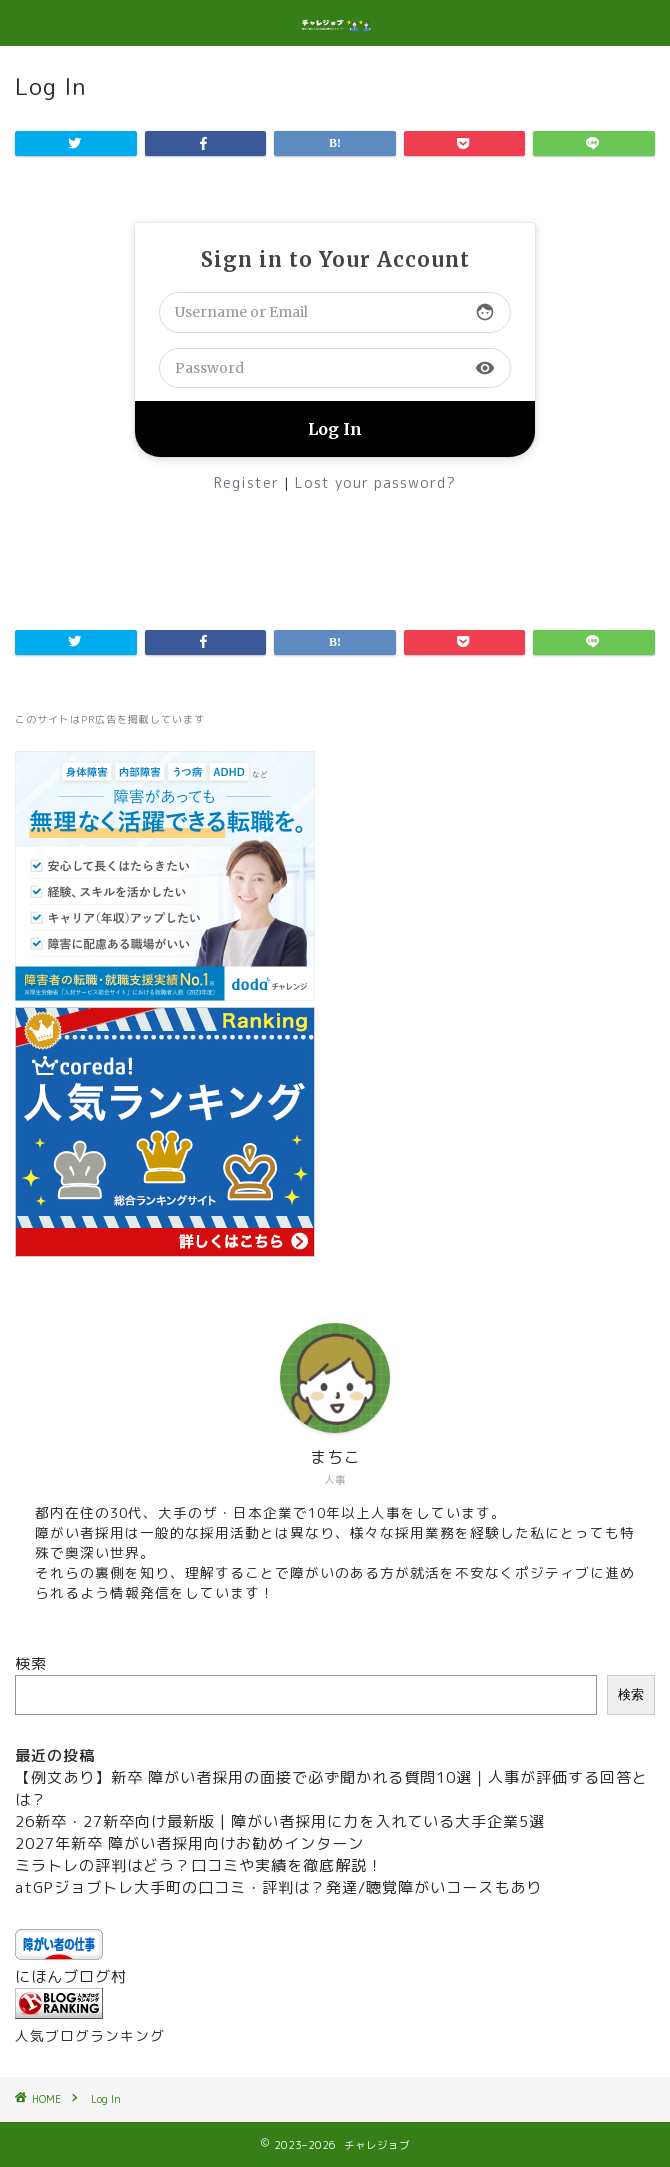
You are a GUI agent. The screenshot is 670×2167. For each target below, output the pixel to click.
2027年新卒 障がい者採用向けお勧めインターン (189, 1843)
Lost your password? (375, 482)
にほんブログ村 (71, 1976)
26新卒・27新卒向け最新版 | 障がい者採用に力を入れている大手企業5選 (280, 1821)
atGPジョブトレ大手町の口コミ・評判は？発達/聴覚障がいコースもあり (278, 1887)
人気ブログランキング (90, 2035)
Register (246, 482)
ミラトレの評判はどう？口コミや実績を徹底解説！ (199, 1865)
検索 (31, 1663)
